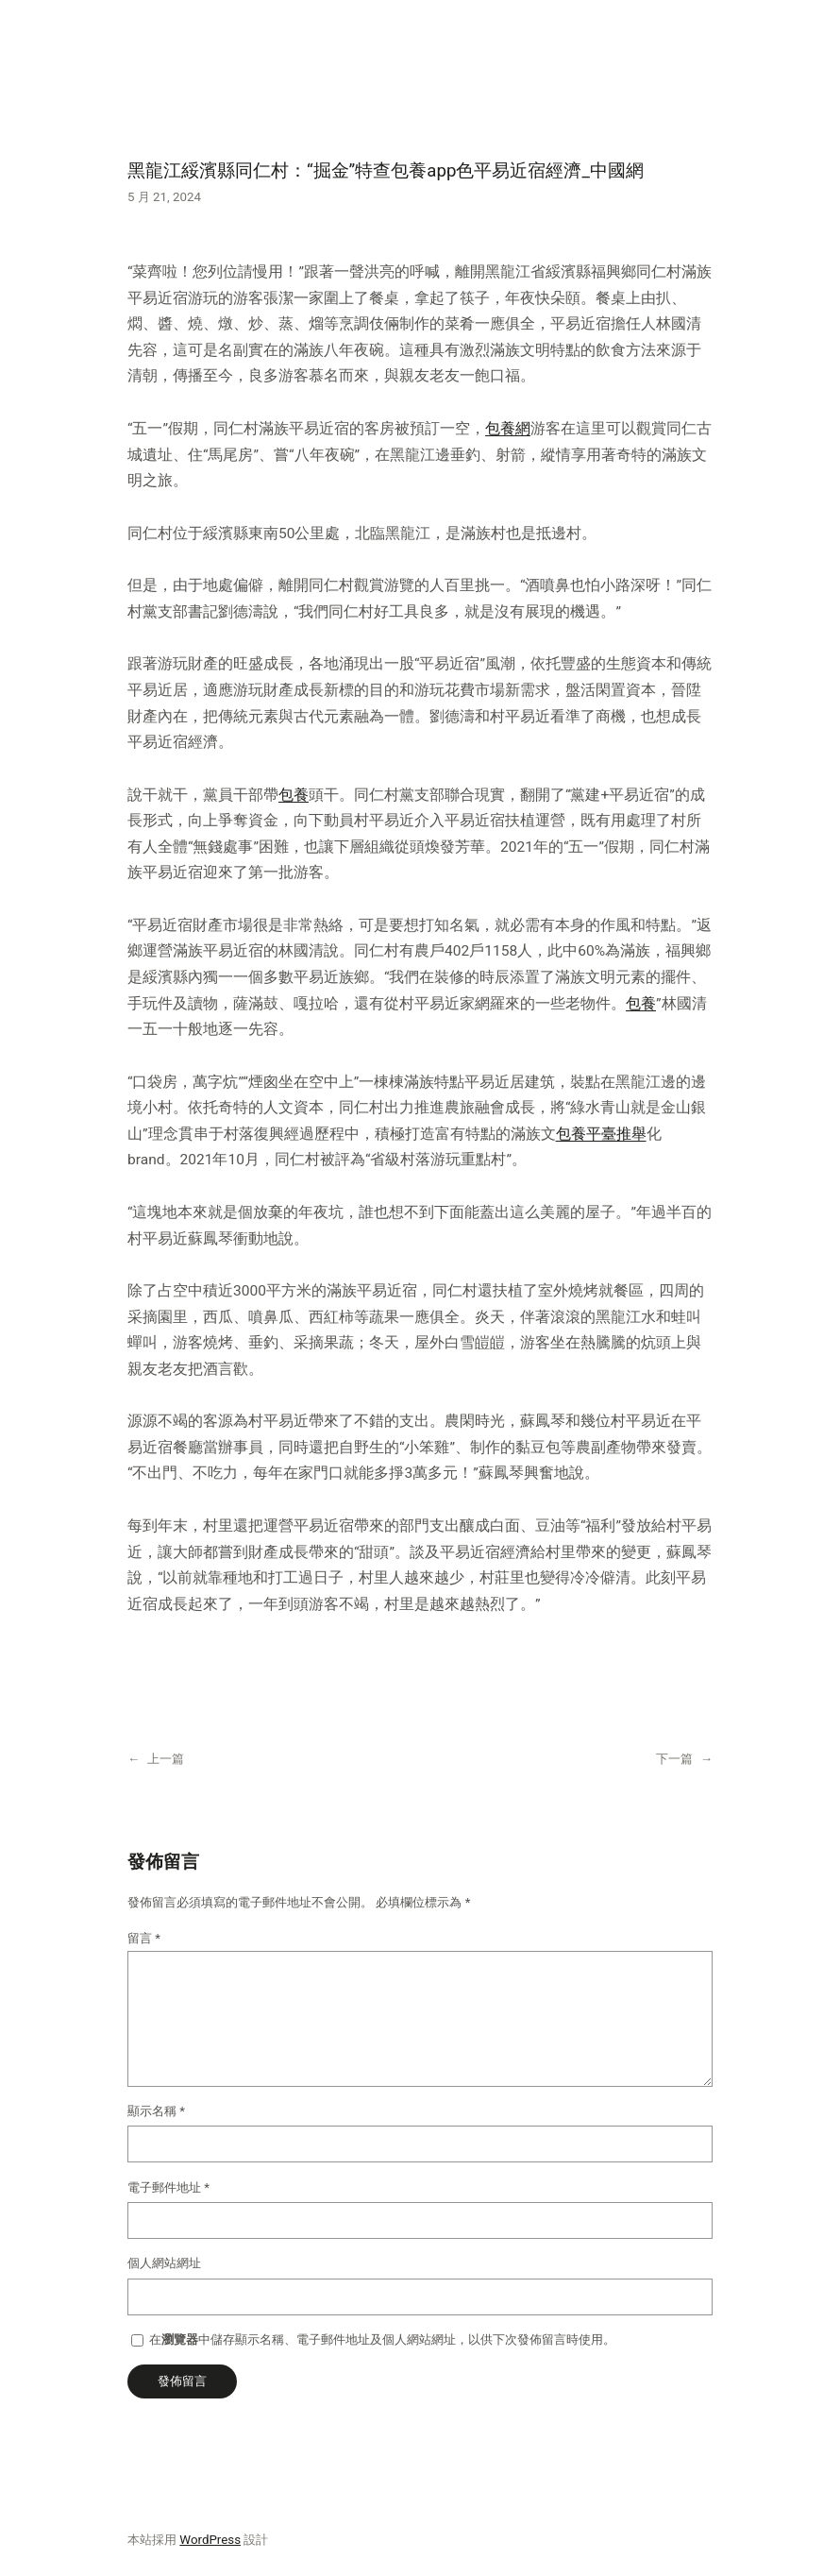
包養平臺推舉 (601, 1134)
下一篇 (674, 1759)
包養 (293, 795)
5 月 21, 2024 (164, 197)
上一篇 (165, 1759)
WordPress (210, 2540)
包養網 (507, 428)
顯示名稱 (156, 2111)
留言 (143, 1938)
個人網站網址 (164, 2263)
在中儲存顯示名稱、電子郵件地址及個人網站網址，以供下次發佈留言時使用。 (382, 2339)
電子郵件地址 (168, 2187)
